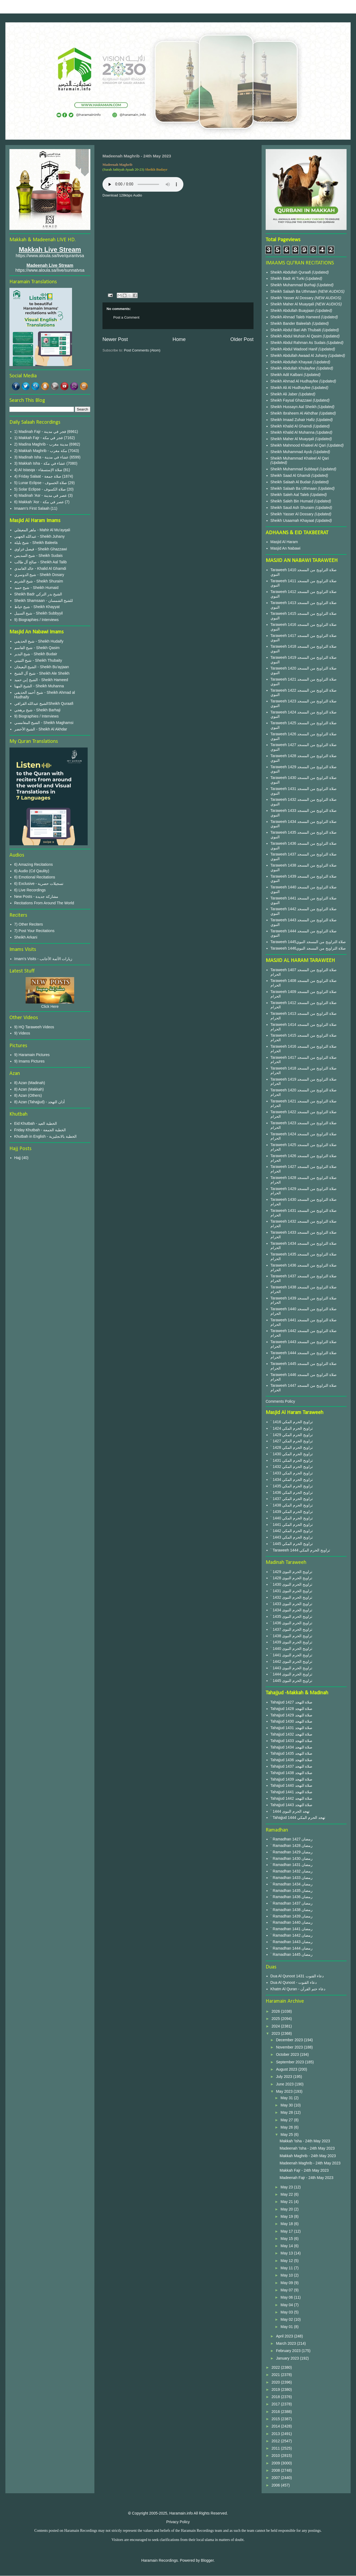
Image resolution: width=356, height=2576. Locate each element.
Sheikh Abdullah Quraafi (291, 272)
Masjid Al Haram (284, 542)
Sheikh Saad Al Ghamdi (291, 475)
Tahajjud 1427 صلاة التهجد (292, 1702)
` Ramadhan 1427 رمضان (292, 1839)
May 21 (287, 2201)
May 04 (287, 2305)
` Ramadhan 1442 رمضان (292, 1935)
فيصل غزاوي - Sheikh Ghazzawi (40, 549)
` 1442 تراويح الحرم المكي (292, 1531)
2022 (276, 2367)
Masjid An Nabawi (285, 548)
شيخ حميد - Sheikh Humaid (36, 587)
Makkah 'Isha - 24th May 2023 (305, 2141)
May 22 (287, 2194)
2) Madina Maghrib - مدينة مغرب (41, 444)
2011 (276, 2448)
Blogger (207, 2560)
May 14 (287, 2246)
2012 (276, 2441)
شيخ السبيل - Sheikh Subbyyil (38, 613)
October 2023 (288, 2054)
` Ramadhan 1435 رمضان (292, 1890)
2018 (276, 2397)
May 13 (287, 2253)
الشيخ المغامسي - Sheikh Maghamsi (44, 722)
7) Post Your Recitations (34, 931)
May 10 (287, 2275)
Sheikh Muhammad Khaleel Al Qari (300, 458)
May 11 (287, 2268)
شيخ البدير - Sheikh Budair (35, 654)
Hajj (17, 1158)
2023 (276, 2033)
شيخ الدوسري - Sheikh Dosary (39, 575)
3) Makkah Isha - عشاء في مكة (40, 463)
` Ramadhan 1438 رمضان (292, 1910)
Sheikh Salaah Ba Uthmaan (294, 291)
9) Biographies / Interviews (36, 620)
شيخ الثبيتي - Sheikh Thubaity (38, 660)
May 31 (287, 2098)
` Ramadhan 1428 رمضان (292, 1845)
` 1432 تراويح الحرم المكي (292, 1466)
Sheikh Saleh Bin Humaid (292, 501)
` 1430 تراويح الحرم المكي (292, 1454)
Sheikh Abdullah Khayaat (292, 362)
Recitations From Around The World (44, 903)
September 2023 (290, 2062)
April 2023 (285, 2336)
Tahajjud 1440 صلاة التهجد (292, 1785)
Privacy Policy (178, 2522)
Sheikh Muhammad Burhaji (294, 285)
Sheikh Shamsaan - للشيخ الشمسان (43, 600)
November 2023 (290, 2047)
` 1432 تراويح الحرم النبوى (291, 1597)
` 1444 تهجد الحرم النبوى (290, 1811)
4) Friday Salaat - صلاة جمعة (37, 476)
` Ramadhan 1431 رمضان (292, 1865)
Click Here (50, 1006)
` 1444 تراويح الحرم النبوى (291, 1674)
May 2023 (284, 2091)
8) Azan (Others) (28, 1095)
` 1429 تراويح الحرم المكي (292, 1435)
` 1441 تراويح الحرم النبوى (291, 1655)
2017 (276, 2404)
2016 (276, 2411)
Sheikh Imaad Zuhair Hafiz (293, 420)
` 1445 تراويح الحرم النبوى (291, 1680)
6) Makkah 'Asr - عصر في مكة (39, 502)
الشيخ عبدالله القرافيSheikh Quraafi (43, 703)
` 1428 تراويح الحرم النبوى (291, 1578)
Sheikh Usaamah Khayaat (293, 520)
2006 (276, 2485)
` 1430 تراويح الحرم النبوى (291, 1584)
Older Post (242, 339)
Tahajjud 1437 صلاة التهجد (292, 1766)
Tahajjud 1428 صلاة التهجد (292, 1708)
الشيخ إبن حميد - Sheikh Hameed (41, 680)
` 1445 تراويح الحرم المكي (292, 1544)
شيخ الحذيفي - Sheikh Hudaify (39, 641)
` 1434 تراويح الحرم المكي (292, 1479)
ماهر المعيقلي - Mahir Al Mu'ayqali (42, 530)
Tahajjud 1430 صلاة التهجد (292, 1721)
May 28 (287, 2112)
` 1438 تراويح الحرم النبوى (291, 1636)
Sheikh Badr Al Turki (288, 278)
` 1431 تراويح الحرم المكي (292, 1460)
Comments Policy (280, 1401)
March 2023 (286, 2343)
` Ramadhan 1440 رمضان (292, 1922)
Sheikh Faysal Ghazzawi (291, 400)
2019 (276, 2389)
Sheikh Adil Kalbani (287, 375)
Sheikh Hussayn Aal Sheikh (294, 407)
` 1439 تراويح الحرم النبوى (291, 1642)
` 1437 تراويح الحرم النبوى (291, 1629)
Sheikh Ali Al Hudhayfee (291, 387)
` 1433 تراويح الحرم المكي (292, 1473)
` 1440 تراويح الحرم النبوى (291, 1648)
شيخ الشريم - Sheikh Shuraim (38, 581)
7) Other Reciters (28, 924)
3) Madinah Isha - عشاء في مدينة (41, 457)
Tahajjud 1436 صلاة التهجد (292, 1760)
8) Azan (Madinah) (29, 1083)
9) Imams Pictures (29, 1061)
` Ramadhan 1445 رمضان (292, 1954)
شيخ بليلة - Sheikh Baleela (36, 542)
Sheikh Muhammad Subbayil (295, 469)
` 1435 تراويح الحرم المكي (292, 1486)
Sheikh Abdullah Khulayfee (293, 368)
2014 (276, 2426)
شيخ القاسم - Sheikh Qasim (37, 648)
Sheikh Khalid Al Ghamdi (291, 426)
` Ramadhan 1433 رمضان (292, 1877)
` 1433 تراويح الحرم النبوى (291, 1604)
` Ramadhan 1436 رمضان (292, 1897)
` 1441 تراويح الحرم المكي (292, 1524)
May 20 (287, 2209)
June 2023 (285, 2084)
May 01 (287, 2327)
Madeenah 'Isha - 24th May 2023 (307, 2148)
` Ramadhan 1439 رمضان (292, 1916)
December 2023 (290, 2040)
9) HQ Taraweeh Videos (34, 1027)
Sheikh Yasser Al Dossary (293, 298)
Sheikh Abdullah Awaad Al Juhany (299, 355)
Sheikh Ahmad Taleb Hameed (296, 317)
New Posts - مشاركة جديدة (36, 896)
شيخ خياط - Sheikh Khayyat (37, 607)
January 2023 (288, 2358)
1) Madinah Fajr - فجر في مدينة (40, 431)
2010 (276, 2455)
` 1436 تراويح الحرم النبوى (291, 1623)
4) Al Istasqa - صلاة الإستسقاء (38, 470)
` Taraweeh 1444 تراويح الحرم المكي (300, 1550)
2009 (276, 2463)
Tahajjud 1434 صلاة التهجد (292, 1747)
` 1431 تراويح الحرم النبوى (291, 1591)
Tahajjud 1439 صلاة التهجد (292, 1779)
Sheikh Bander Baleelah (291, 323)
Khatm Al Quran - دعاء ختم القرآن (298, 1989)
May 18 (287, 2224)
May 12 (287, 2260)
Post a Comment (126, 317)
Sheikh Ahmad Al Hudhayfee (295, 381)
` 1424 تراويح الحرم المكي (292, 1428)
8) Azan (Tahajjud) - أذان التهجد (39, 1102)
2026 (276, 2011)
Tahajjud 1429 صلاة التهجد (292, 1715)
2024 (276, 2026)
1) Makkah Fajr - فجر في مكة (38, 438)
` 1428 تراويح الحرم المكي (292, 1447)
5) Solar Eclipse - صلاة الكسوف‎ (40, 489)
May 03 (287, 2312)
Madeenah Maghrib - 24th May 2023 (310, 2163)
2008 (276, 2470)
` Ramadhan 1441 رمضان (292, 1929)
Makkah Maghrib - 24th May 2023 (308, 2156)
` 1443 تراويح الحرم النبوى (291, 1668)
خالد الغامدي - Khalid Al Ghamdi (40, 568)
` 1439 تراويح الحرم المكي (292, 1511)
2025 (276, 2018)
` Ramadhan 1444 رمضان (292, 1948)
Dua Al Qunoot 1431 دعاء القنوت (297, 1976)
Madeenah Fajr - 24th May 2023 (306, 2177)
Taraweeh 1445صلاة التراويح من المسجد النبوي (308, 942)
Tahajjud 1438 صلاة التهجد (292, 1773)
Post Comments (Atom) (142, 350)
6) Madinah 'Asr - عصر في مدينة (40, 495)
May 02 (287, 2319)
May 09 (287, 2283)
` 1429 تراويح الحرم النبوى (291, 1572)
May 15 (287, 2238)
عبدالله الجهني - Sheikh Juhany (39, 536)
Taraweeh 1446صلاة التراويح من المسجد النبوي (308, 948)
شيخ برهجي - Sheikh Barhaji (37, 710)
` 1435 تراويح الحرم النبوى (291, 1616)
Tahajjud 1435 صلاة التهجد (292, 1753)
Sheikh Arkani (25, 937)
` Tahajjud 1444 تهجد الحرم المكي (298, 1817)
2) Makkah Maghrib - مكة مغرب (40, 451)
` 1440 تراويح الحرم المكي (292, 1518)
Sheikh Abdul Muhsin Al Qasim (297, 336)
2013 (276, 2434)
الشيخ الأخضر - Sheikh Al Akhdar (40, 729)
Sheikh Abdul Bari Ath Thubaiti (296, 330)
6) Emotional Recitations (34, 877)
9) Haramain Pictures (32, 1055)
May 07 (287, 2290)
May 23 (287, 2187)
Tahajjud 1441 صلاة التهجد (292, 1792)
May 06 (287, 2297)
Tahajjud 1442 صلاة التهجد (292, 1798)
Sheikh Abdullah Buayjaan (293, 310)
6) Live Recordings (30, 890)
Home (179, 339)
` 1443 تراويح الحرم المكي (292, 1537)
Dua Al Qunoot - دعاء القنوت (294, 1982)
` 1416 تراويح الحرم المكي (292, 1422)
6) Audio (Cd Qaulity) (31, 871)
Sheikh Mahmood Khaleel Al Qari (299, 445)
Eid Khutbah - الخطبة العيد (35, 1123)
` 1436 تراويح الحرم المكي (292, 1492)
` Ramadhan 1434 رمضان (292, 1884)
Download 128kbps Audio (122, 195)
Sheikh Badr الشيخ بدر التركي (38, 594)
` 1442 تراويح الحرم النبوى (291, 1661)
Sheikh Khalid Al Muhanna (293, 432)
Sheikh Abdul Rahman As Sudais (299, 342)
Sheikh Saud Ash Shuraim (292, 507)
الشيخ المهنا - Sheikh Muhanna (39, 686)
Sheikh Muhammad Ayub (292, 452)
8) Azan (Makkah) (29, 1089)
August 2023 (287, 2069)
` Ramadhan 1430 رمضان (292, 1858)
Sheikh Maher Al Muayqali (293, 304)
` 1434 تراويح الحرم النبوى (291, 1610)
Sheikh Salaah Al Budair (291, 482)
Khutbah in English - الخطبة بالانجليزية (45, 1136)
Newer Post (115, 339)
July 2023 (284, 2076)
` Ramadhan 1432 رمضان (292, 1871)
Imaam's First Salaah (32, 508)
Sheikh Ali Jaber (285, 394)
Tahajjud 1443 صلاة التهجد (292, 1805)
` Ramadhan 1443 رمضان (292, 1942)
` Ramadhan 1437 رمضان (292, 1903)
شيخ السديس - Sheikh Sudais (38, 555)
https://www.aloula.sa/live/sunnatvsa (49, 270)
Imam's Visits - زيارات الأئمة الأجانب (43, 959)
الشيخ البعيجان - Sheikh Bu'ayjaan (41, 667)
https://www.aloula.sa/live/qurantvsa (50, 255)
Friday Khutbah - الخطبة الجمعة (40, 1130)
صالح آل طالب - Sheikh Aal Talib (40, 562)
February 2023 (289, 2351)
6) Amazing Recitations (33, 864)
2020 (276, 2382)
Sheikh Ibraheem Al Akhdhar (295, 413)
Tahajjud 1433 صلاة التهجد (292, 1741)
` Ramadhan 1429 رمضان (292, 1852)
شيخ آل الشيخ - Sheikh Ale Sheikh (42, 673)
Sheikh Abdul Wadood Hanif (295, 349)
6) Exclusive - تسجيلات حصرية (39, 883)
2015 (276, 2419)
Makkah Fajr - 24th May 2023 (304, 2170)
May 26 (287, 2127)
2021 (276, 2374)
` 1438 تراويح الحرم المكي (292, 1505)
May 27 (287, 2120)
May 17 (287, 2231)
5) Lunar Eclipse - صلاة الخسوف (40, 483)
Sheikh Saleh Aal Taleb (290, 494)
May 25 (287, 2134)
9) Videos (22, 1033)
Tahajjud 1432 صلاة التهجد (292, 1734)
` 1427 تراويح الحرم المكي (292, 1441)
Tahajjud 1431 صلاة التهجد (292, 1728)
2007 (276, 2477)
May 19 (287, 2216)
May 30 (287, 2105)
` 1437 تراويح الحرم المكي (292, 1498)
